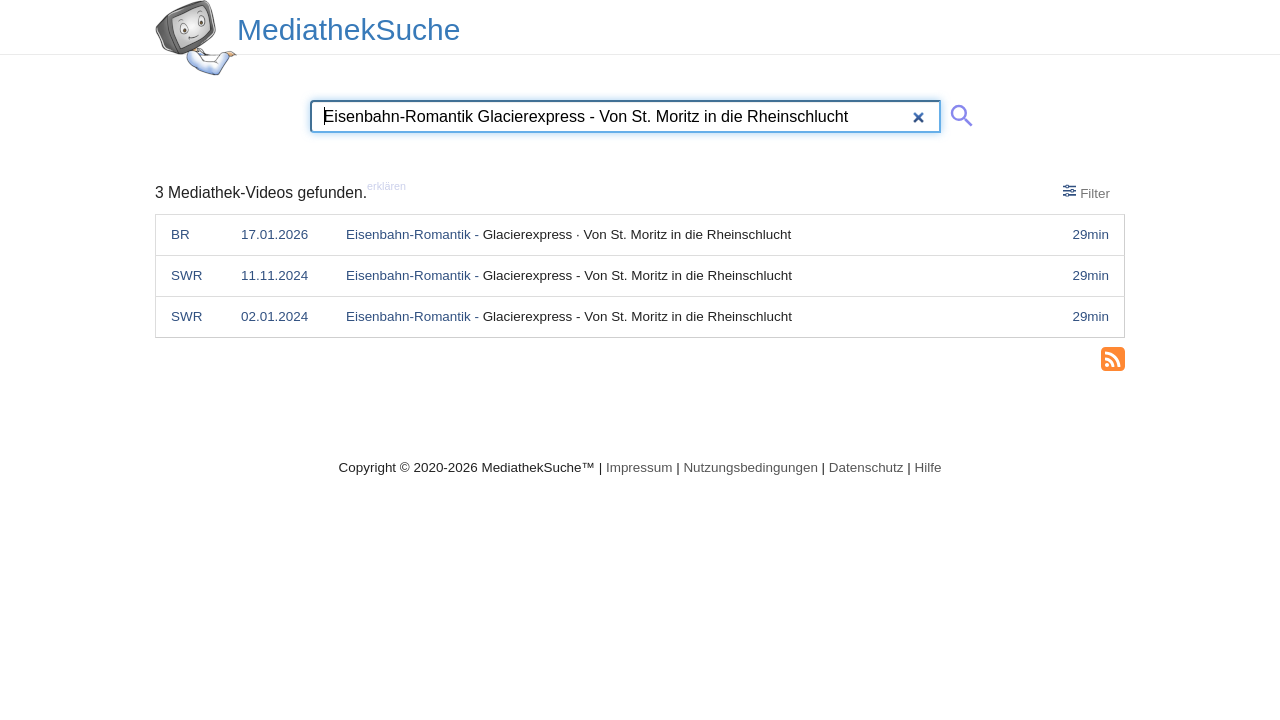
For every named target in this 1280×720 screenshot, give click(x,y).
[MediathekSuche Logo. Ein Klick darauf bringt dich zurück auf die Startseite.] (196, 38)
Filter (1086, 192)
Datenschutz (866, 467)
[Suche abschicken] (958, 112)
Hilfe (928, 467)
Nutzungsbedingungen (750, 467)
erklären (386, 186)
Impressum (639, 467)
